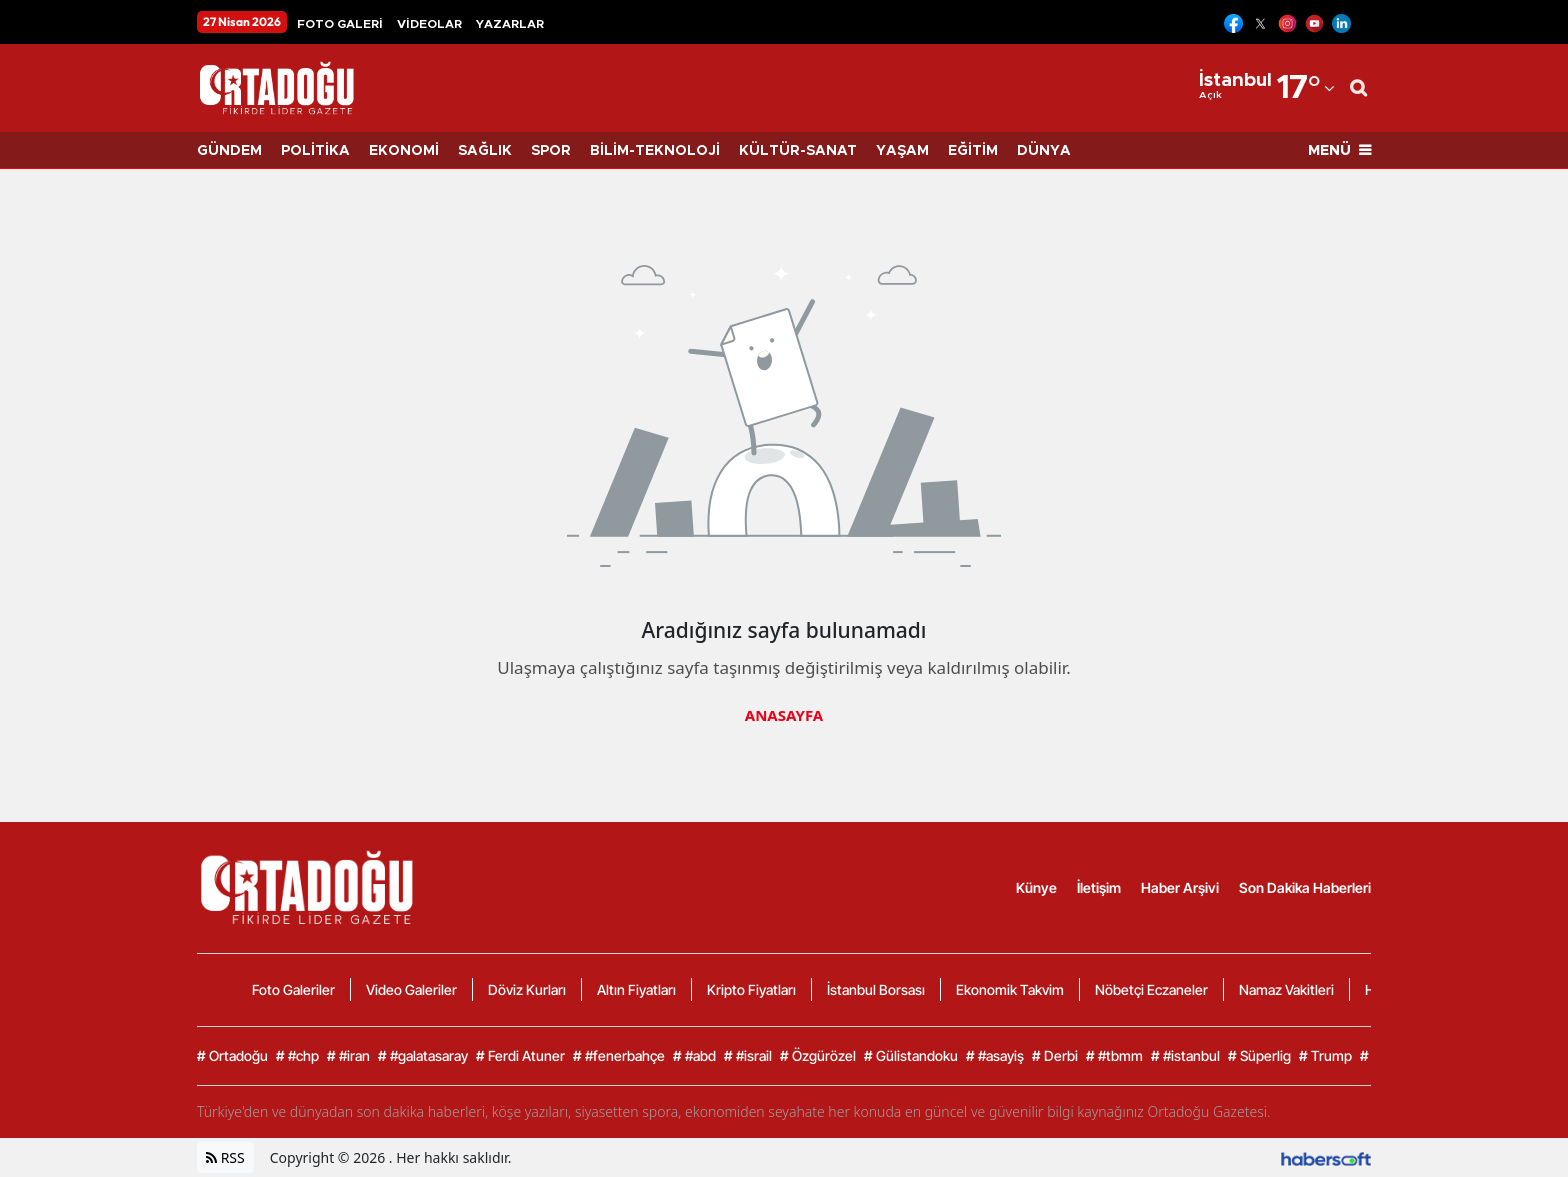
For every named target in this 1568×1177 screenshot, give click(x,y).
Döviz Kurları (527, 989)
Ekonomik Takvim (1010, 989)
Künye (1036, 887)
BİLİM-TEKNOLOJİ (655, 151)
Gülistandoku (911, 1056)
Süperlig (1259, 1056)
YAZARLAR (510, 24)
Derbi (1055, 1056)
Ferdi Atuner (520, 1056)
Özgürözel (818, 1056)
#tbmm (1114, 1056)
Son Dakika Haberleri (1305, 887)
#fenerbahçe (619, 1056)
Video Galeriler (411, 989)
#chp (297, 1056)
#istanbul (1185, 1056)
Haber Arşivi (1180, 887)
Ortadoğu (232, 1056)
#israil (748, 1056)
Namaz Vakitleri (1286, 989)
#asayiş (995, 1056)
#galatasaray (423, 1056)
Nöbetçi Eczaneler (1151, 989)
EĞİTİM (973, 151)
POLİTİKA (315, 151)
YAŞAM (902, 151)
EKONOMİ (404, 151)
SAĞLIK (485, 151)
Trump (1325, 1056)
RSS (225, 1157)
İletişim (1099, 887)
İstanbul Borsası (876, 989)
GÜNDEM (229, 151)
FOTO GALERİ (340, 24)
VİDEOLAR (429, 24)
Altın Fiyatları (636, 989)
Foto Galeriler (293, 989)
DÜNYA (1044, 151)
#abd (694, 1056)
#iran (348, 1056)
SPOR (551, 151)
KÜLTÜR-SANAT (798, 151)
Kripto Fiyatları (751, 989)
